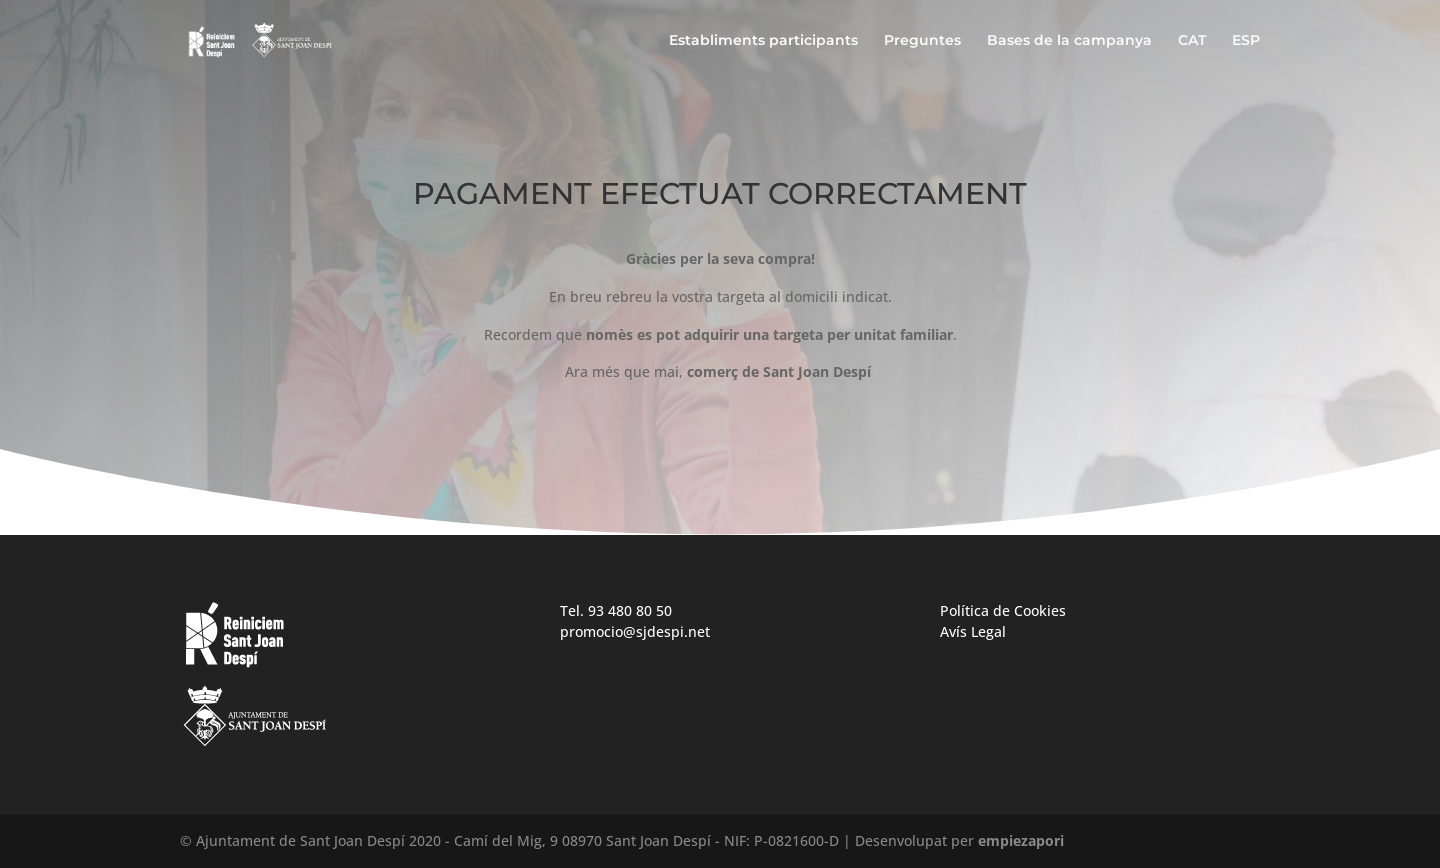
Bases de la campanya (1069, 41)
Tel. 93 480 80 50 (616, 610)
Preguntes (922, 41)
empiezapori (1021, 840)
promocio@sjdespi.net (635, 631)
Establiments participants (763, 41)
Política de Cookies (1003, 610)
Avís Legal (973, 631)
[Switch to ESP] (1246, 56)
